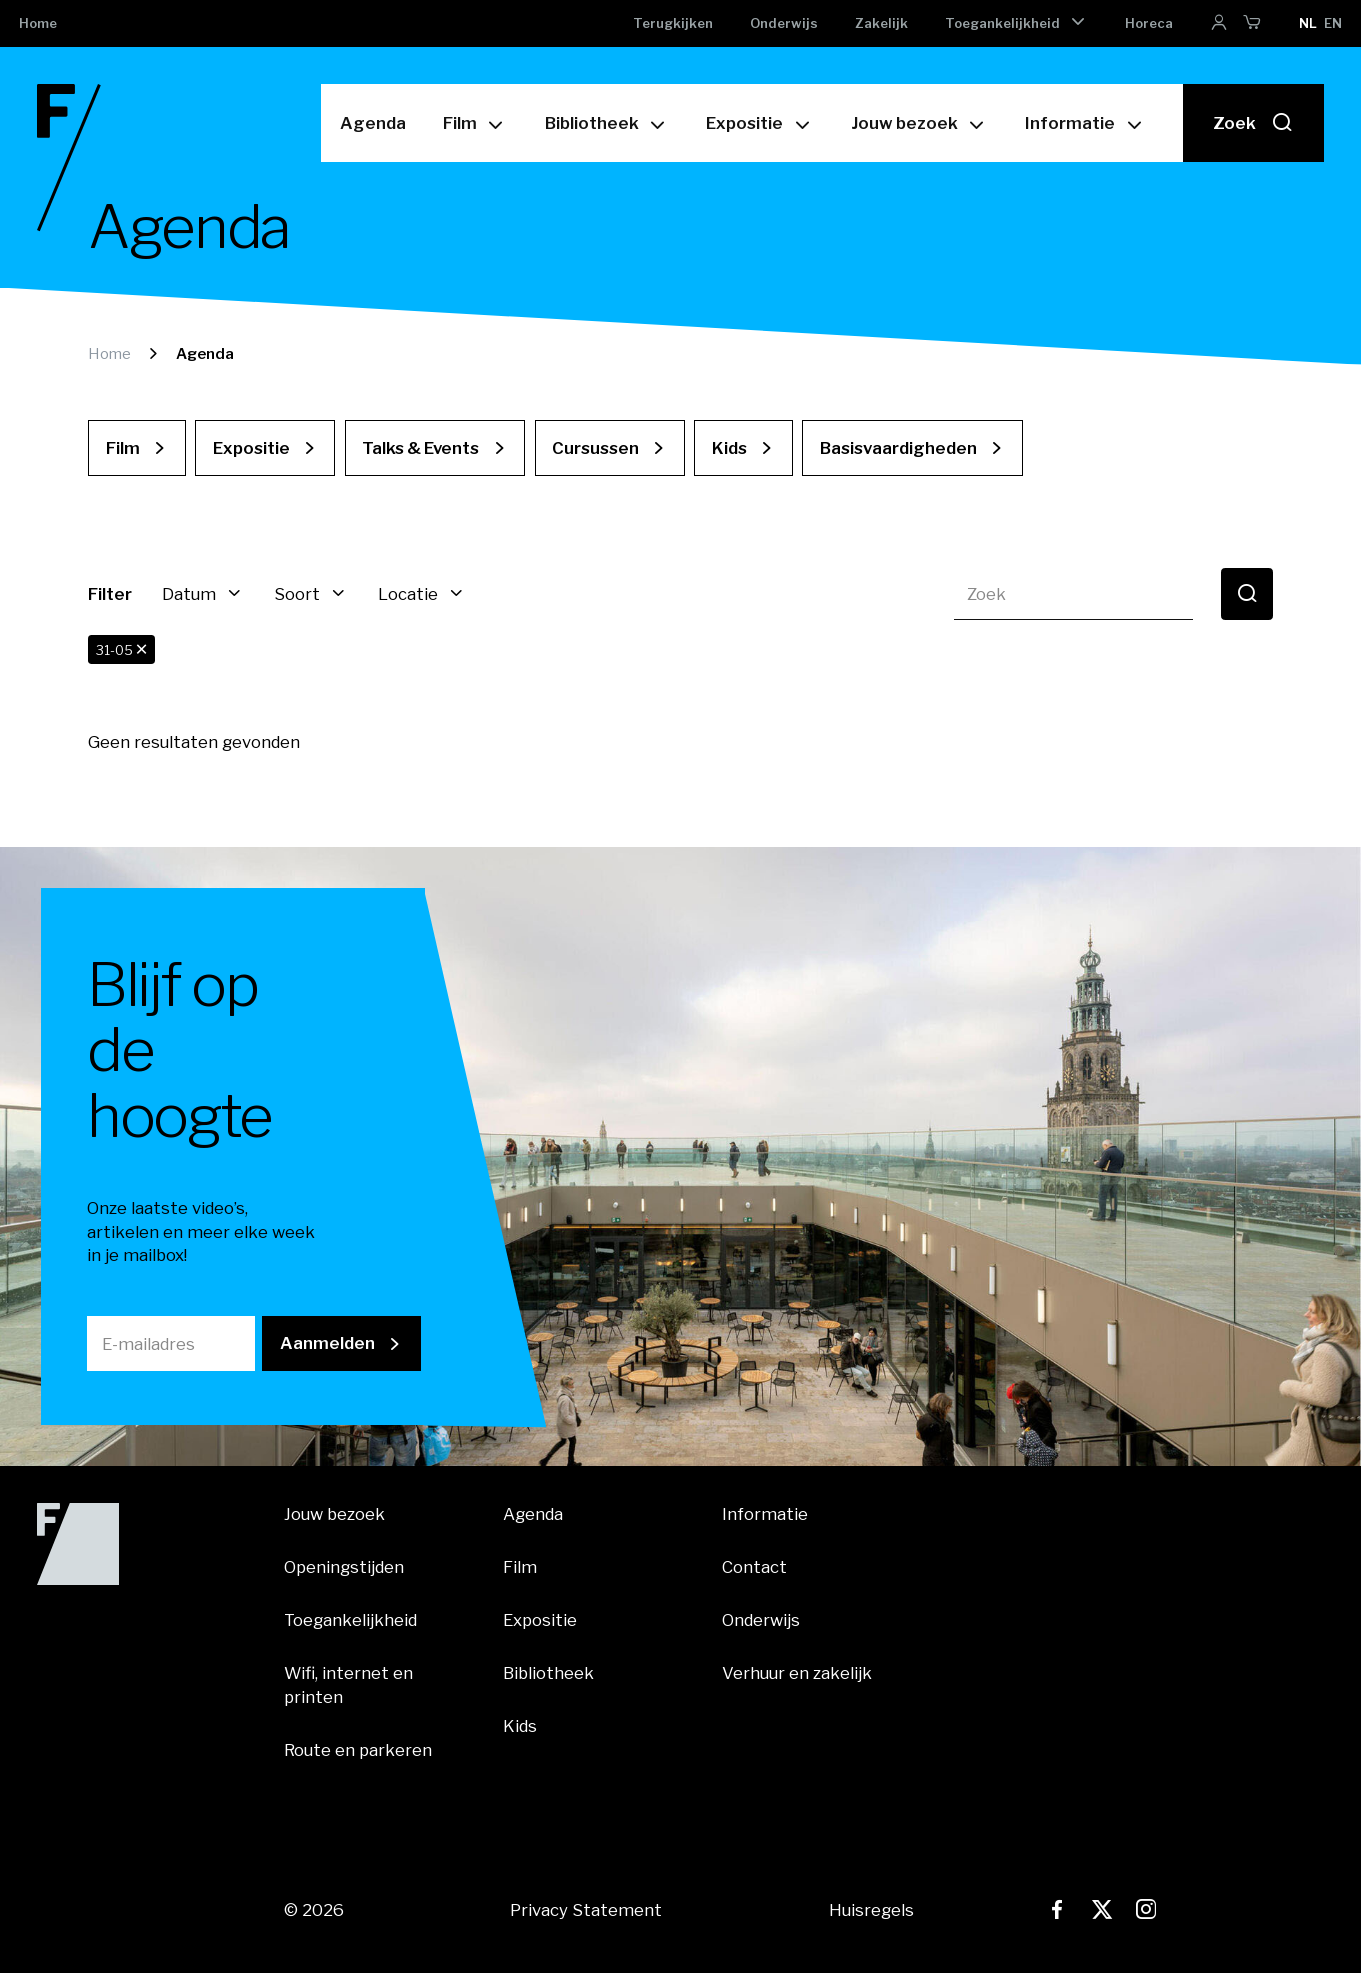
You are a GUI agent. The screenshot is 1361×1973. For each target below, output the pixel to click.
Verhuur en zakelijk (797, 1673)
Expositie (744, 122)
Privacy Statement (586, 1910)
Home (38, 23)
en (1333, 23)
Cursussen (595, 448)
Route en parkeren (358, 1750)
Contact (754, 1567)
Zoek (1253, 122)
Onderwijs (784, 23)
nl (1308, 23)
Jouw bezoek (904, 122)
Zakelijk (881, 23)
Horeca (1149, 23)
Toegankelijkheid (1002, 23)
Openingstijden (344, 1567)
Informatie (1070, 122)
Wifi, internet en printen (348, 1684)
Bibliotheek (592, 122)
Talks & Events (420, 448)
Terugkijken (673, 23)
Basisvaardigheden (898, 448)
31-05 (122, 650)
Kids (729, 448)
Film (460, 122)
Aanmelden (327, 1343)
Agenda (373, 122)
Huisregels (871, 1910)
